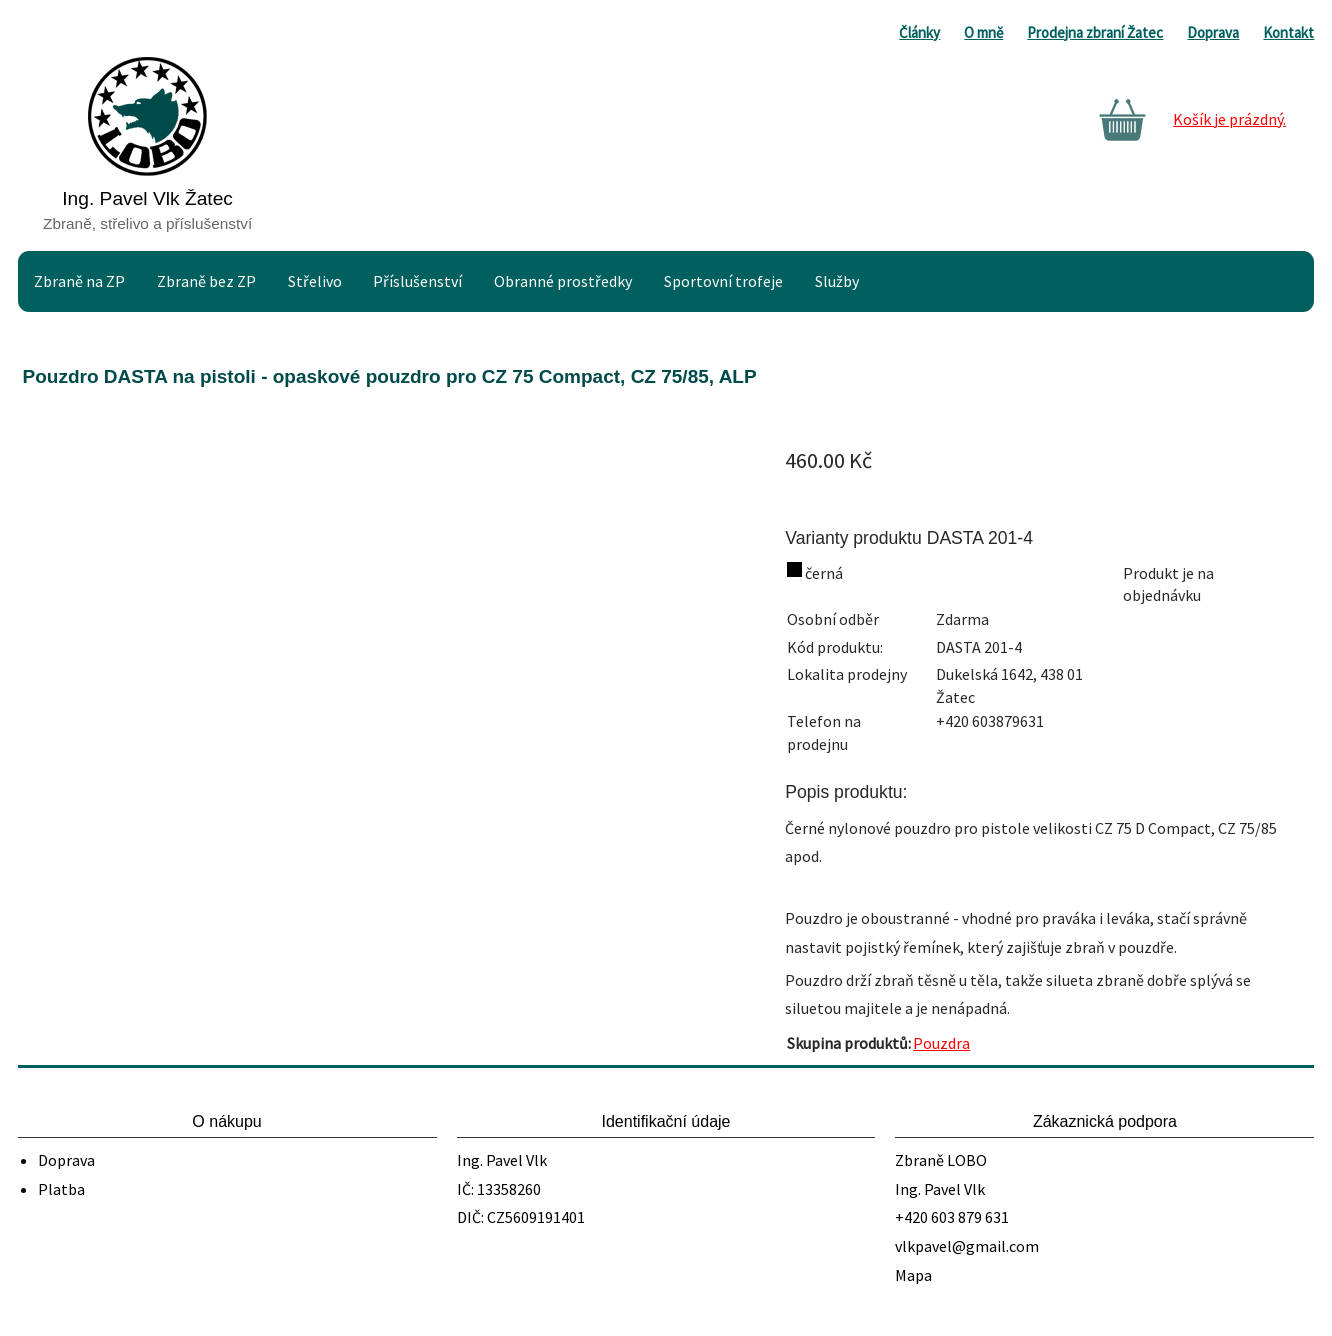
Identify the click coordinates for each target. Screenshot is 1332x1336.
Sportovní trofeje (723, 281)
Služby (837, 281)
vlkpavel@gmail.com (967, 1246)
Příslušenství (417, 281)
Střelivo (315, 281)
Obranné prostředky (563, 281)
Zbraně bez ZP (206, 281)
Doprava (1213, 32)
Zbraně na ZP (79, 281)
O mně (983, 32)
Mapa (913, 1275)
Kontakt (1288, 32)
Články (919, 32)
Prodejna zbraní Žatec (1095, 32)
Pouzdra (941, 1043)
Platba (61, 1189)
